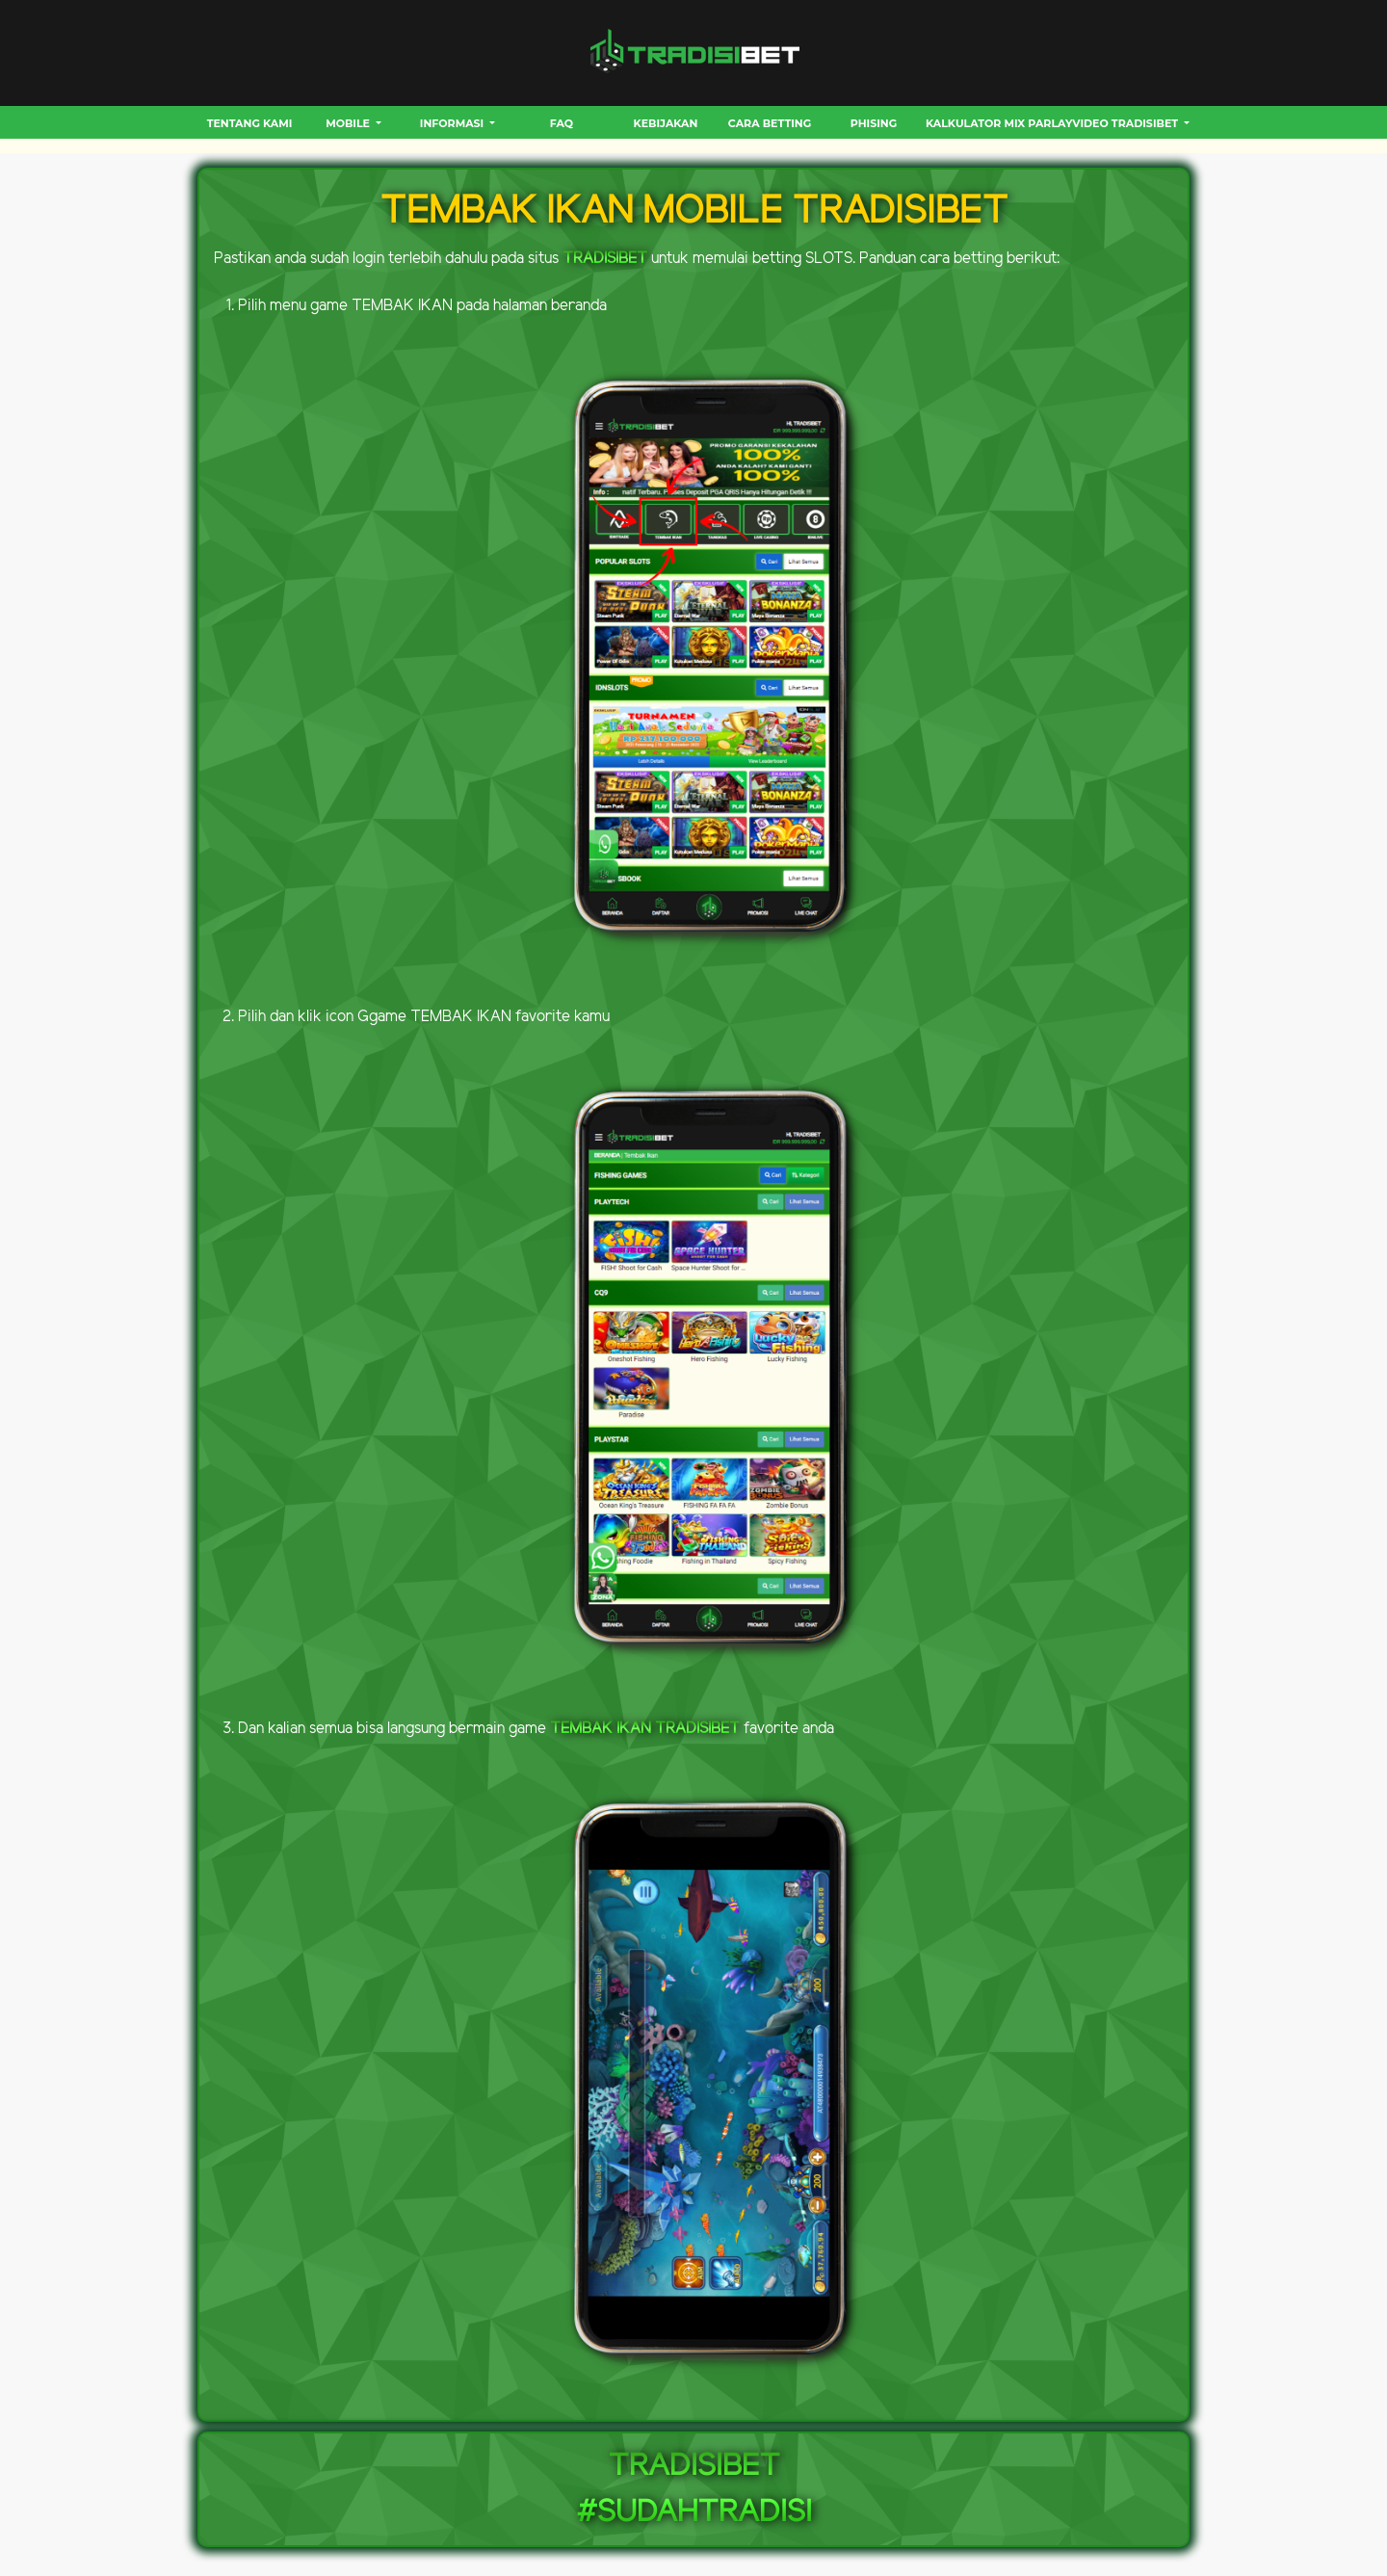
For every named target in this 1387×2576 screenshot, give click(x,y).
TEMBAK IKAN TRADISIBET (645, 1729)
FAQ (561, 123)
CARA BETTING (769, 123)
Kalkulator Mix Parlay (999, 123)
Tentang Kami (250, 123)
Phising (874, 123)
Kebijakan (666, 123)
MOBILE (349, 123)
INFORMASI (453, 123)
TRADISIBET (605, 259)
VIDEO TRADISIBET (1126, 123)
